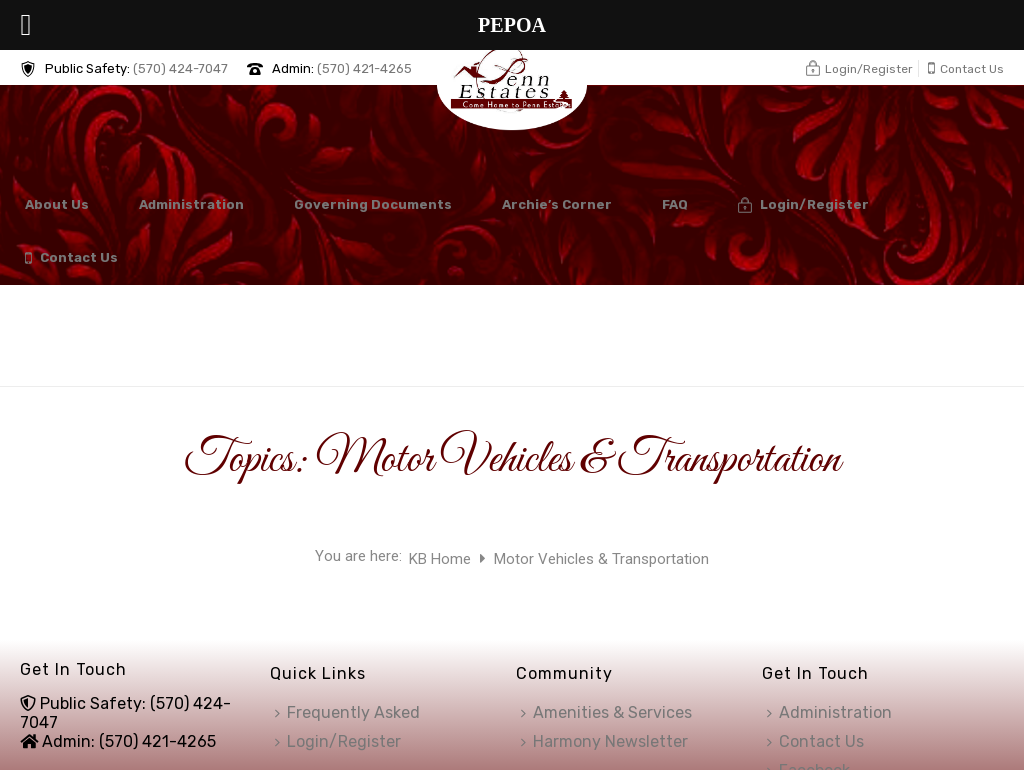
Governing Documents (373, 204)
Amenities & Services (606, 712)
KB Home (442, 559)
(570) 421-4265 (364, 68)
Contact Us (71, 258)
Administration (191, 204)
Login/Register (803, 205)
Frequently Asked (347, 712)
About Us (57, 204)
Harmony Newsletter (604, 741)
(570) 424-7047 (180, 68)
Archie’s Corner (557, 204)
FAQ (675, 204)
